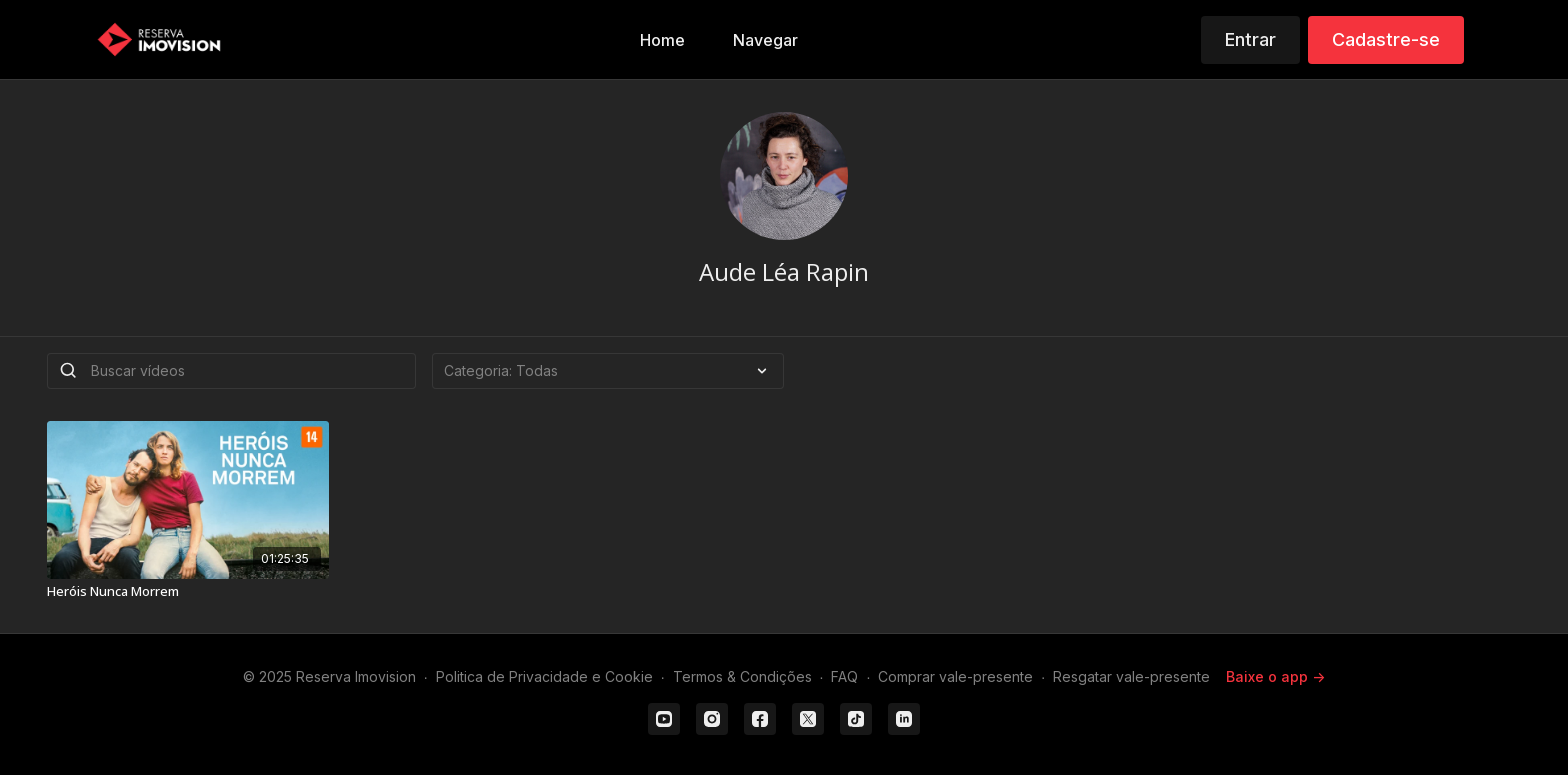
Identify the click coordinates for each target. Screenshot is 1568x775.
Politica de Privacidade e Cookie (544, 676)
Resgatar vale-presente (1131, 676)
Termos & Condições (742, 676)
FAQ (844, 676)
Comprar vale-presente (955, 676)
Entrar (1250, 39)
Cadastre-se (1386, 39)
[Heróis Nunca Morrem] (188, 592)
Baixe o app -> (1275, 676)
